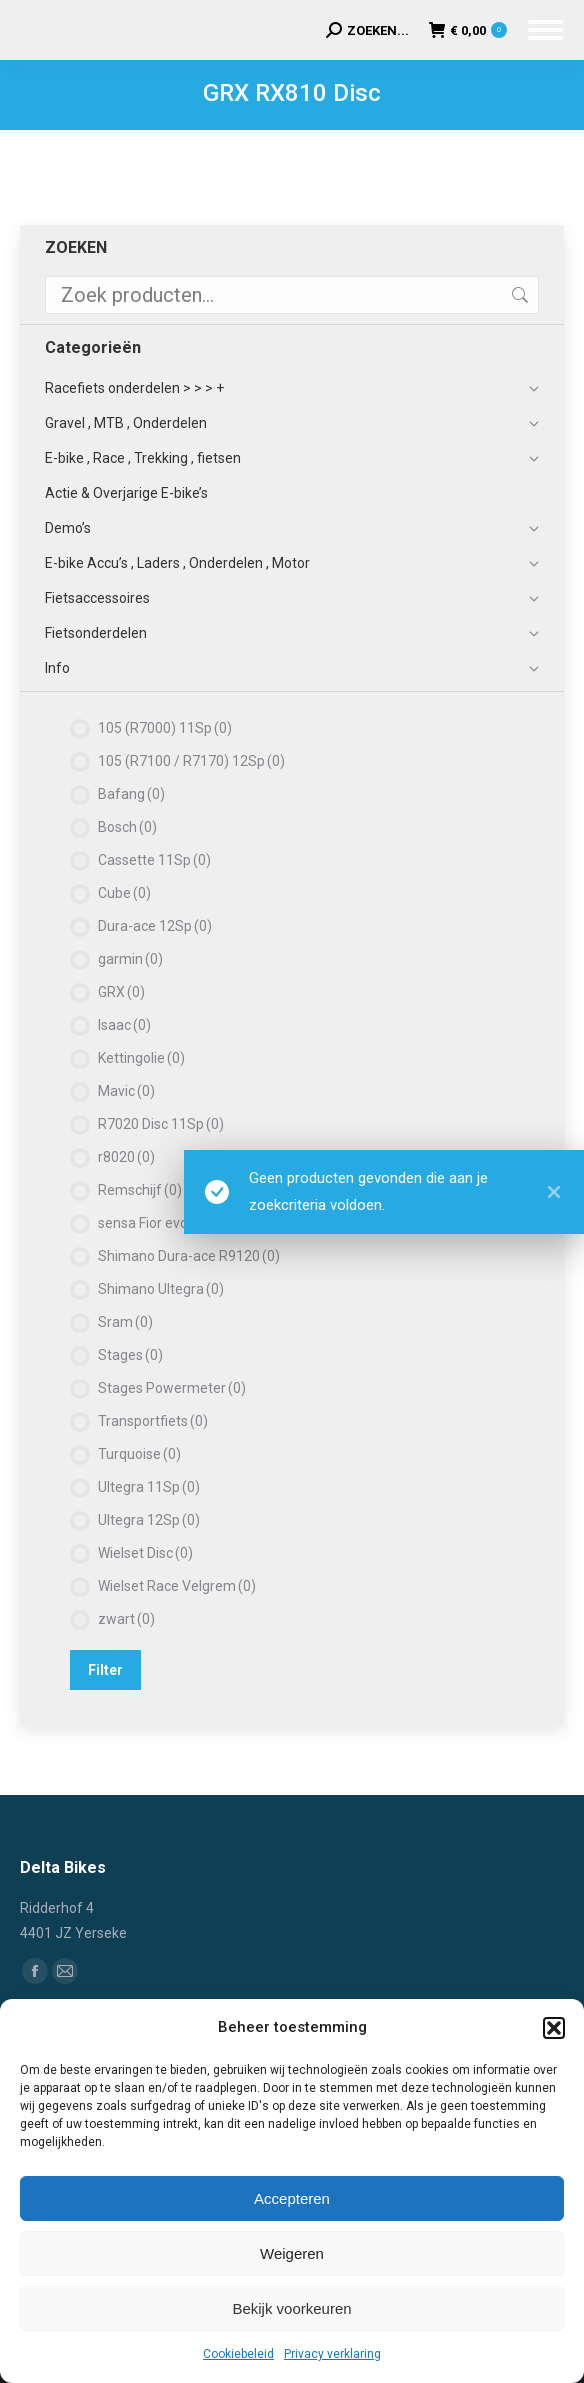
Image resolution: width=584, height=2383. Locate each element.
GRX (121, 992)
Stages (130, 1355)
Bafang (131, 794)
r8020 (126, 1157)
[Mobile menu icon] (545, 30)
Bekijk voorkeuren (291, 2308)
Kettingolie (141, 1058)
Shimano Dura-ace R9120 (189, 1256)
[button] (554, 2028)
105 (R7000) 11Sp (165, 728)
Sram (125, 1322)
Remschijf (140, 1190)
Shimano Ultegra (161, 1289)
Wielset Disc (145, 1553)
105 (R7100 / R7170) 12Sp (191, 761)
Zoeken (518, 295)
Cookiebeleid (238, 2354)
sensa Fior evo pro (165, 1223)
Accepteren (292, 2198)
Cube (124, 893)
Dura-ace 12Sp (155, 926)
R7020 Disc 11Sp (161, 1124)
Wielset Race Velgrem (177, 1586)
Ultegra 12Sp (149, 1520)
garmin (130, 959)
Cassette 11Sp (154, 860)
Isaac (124, 1025)
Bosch (127, 827)
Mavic (126, 1091)
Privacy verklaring (332, 2354)
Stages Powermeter (172, 1388)
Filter (105, 1670)
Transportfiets (153, 1421)
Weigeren (292, 2253)
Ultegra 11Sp (149, 1487)
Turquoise (139, 1454)
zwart (126, 1619)
